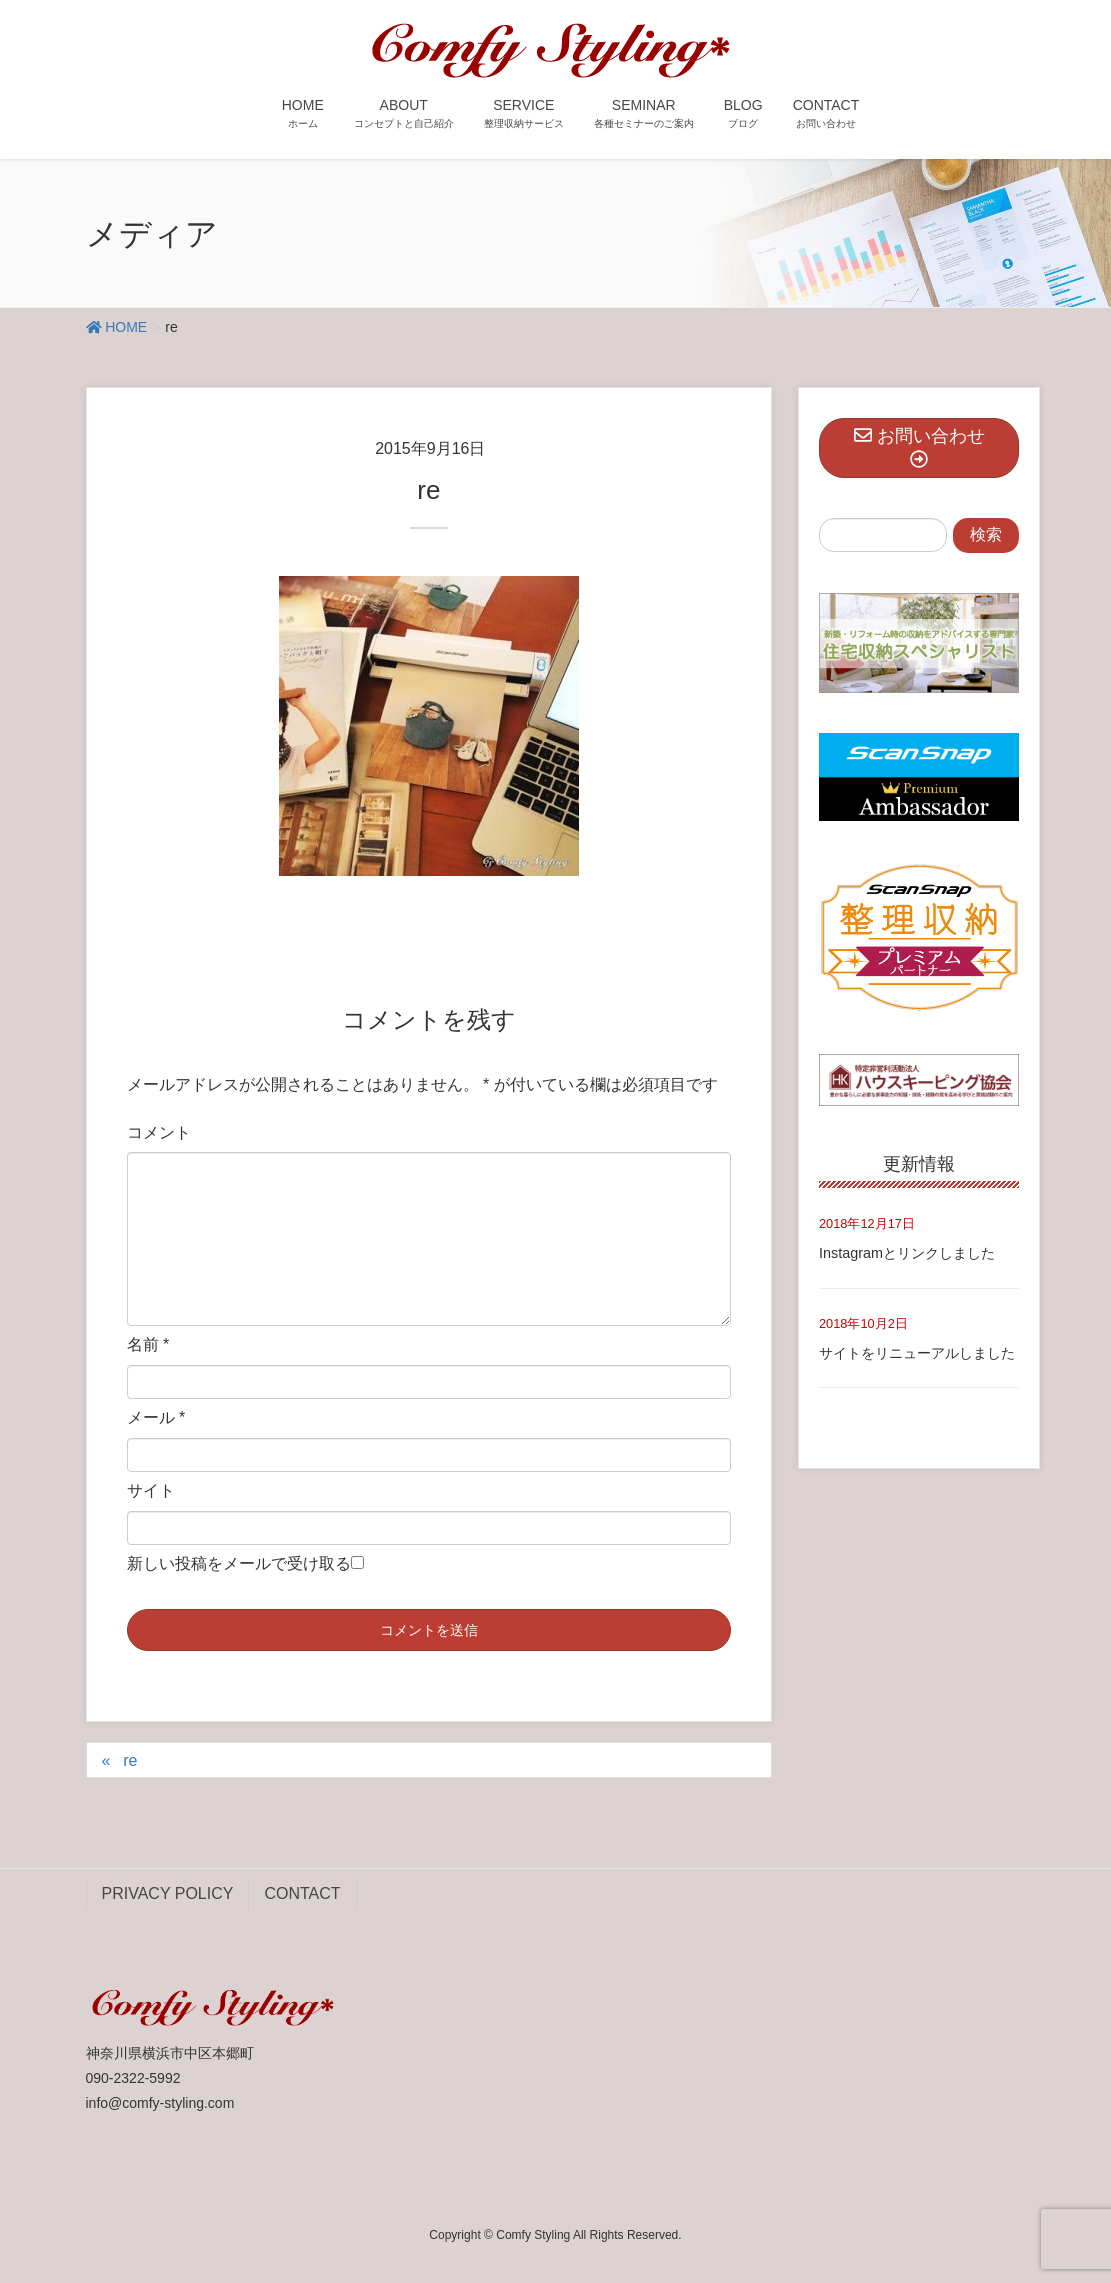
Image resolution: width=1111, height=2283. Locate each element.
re (130, 1760)
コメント (159, 1132)
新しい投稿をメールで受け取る (239, 1563)
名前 (148, 1344)
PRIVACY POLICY (168, 1893)
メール (156, 1417)
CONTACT (302, 1893)
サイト (151, 1490)
